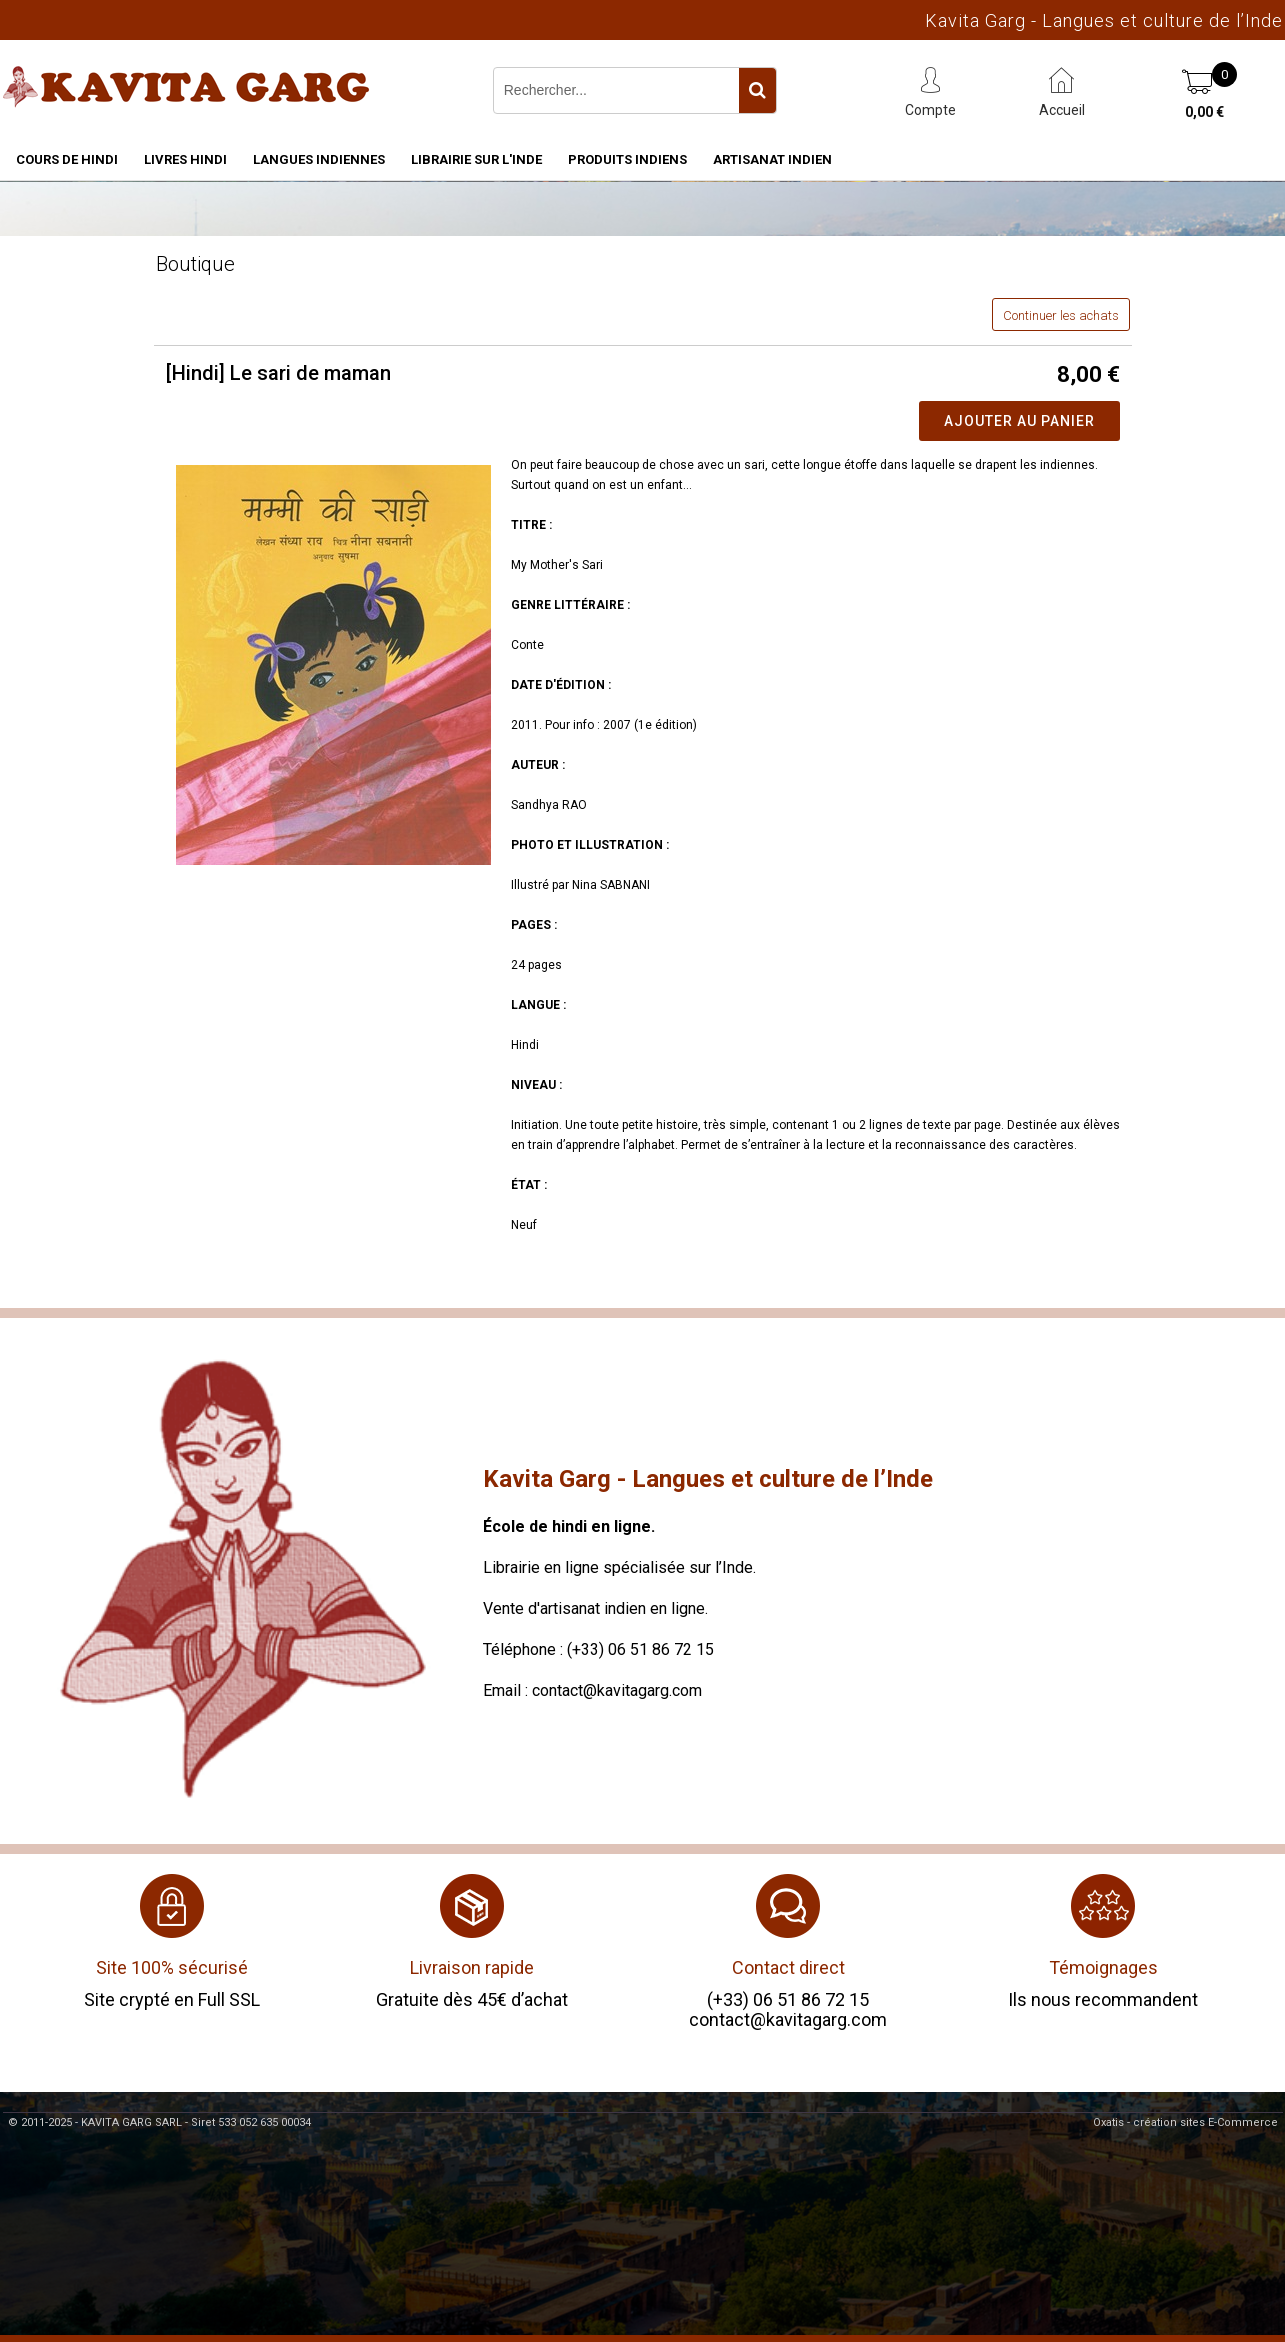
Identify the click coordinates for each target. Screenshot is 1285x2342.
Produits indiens (627, 159)
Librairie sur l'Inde (476, 159)
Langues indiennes (319, 159)
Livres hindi (185, 159)
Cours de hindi (67, 159)
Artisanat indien (772, 159)
